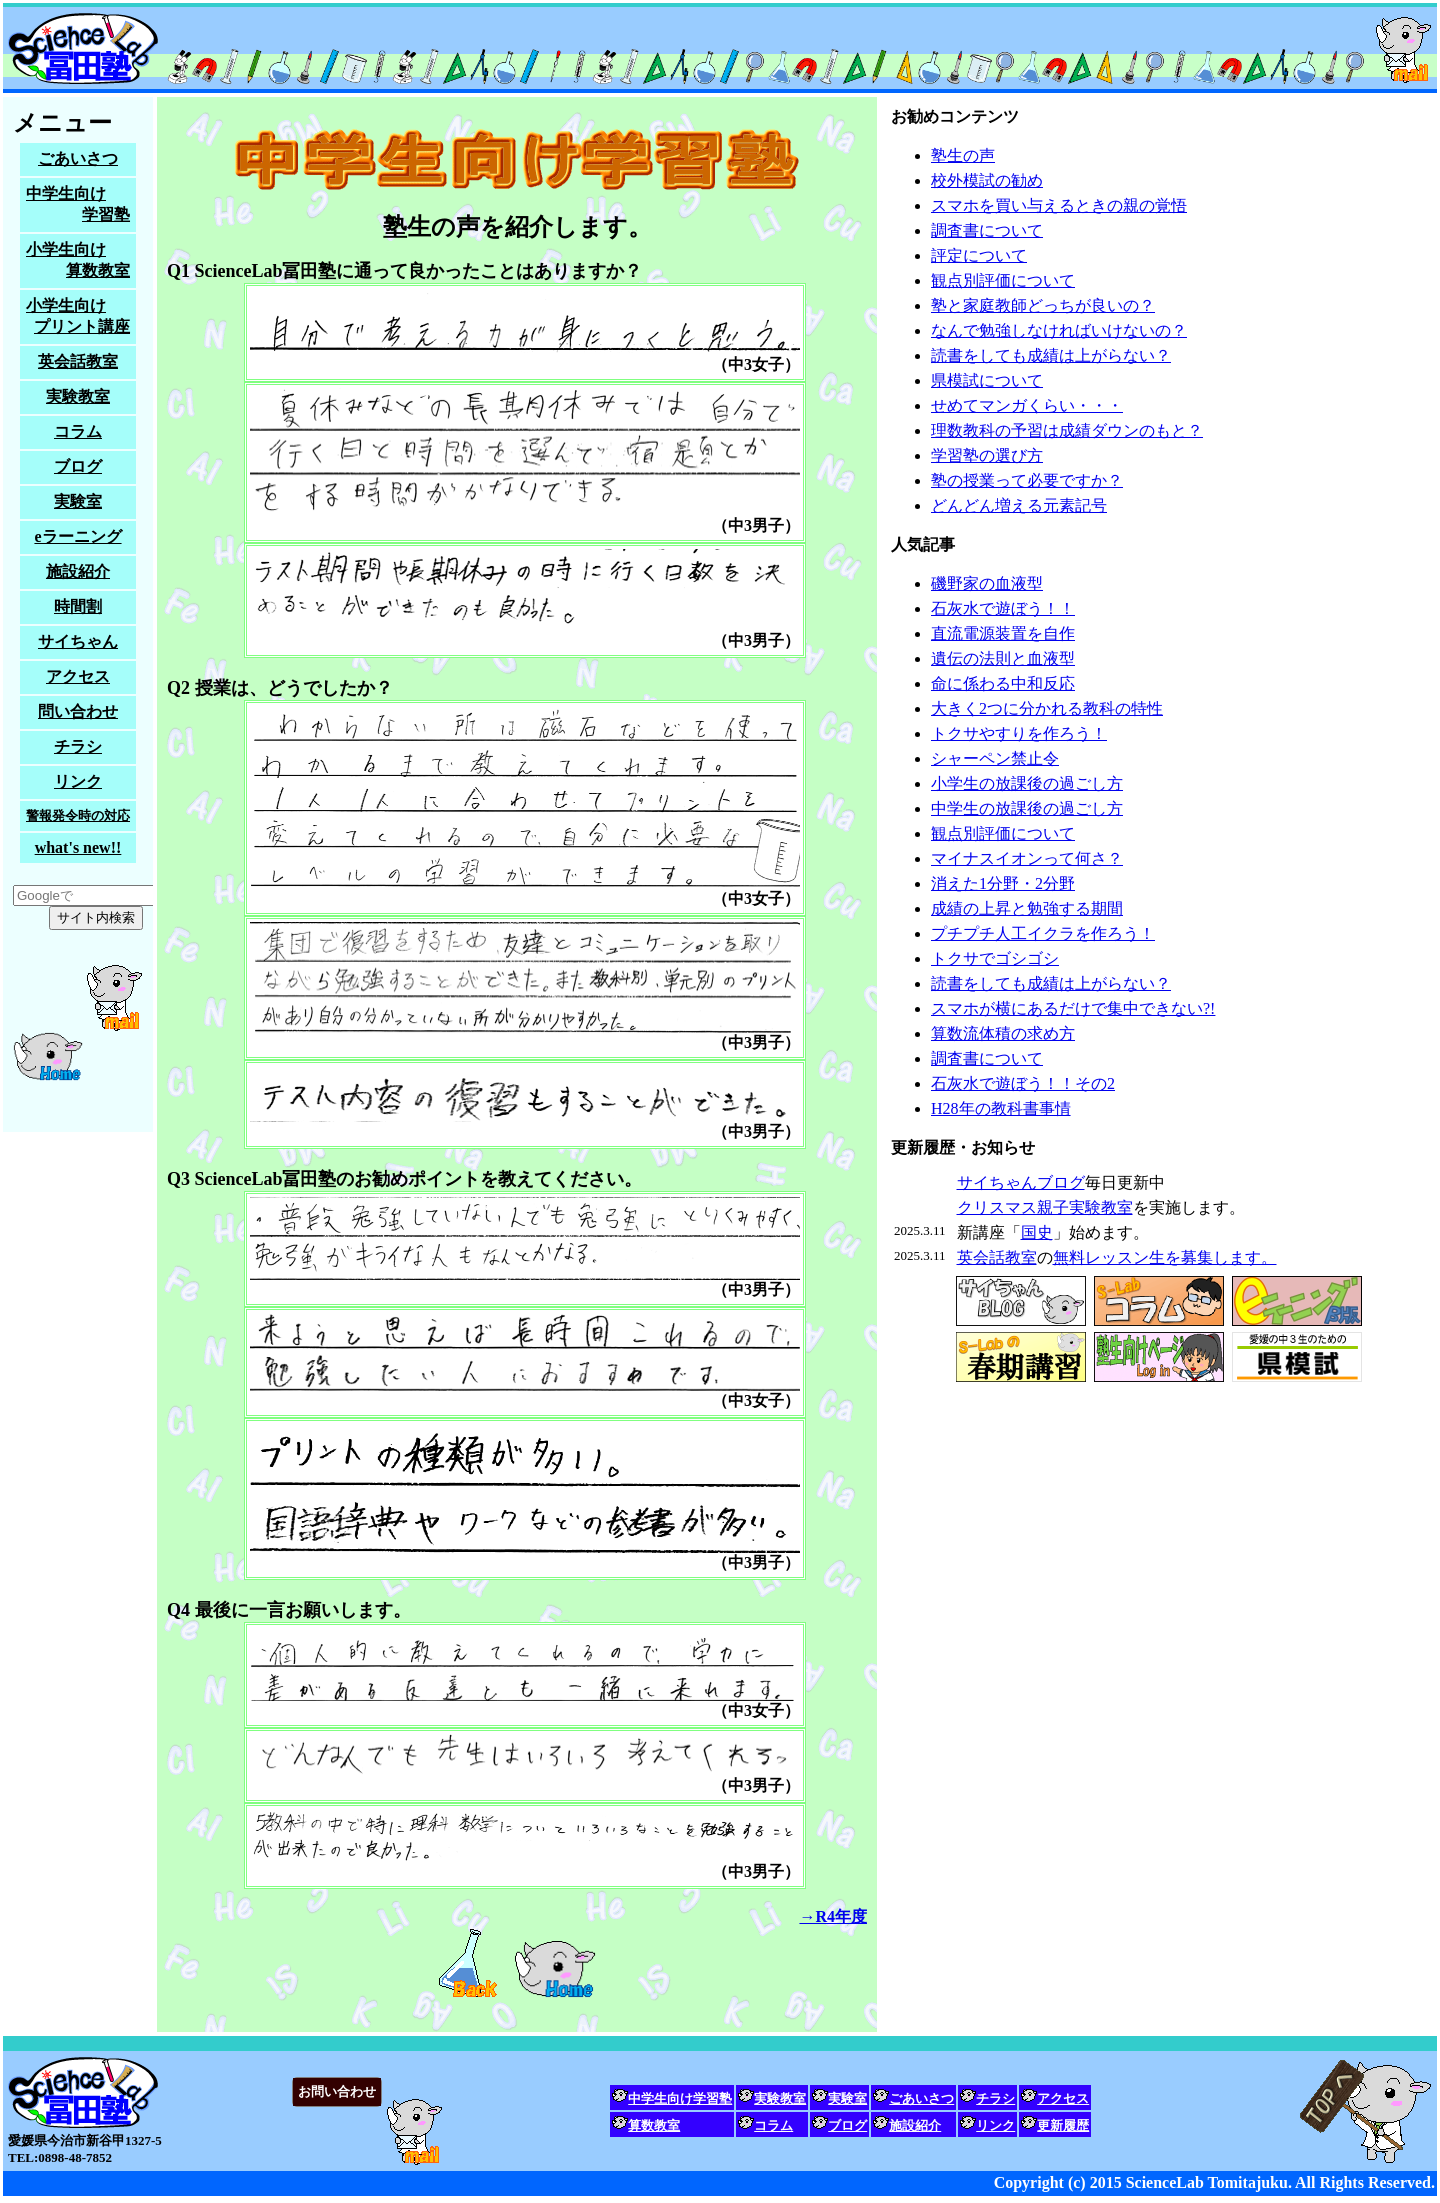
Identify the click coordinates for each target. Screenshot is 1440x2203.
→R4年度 (833, 1916)
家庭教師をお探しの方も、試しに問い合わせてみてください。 (720, 2118)
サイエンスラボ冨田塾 (720, 48)
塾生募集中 (78, 614)
